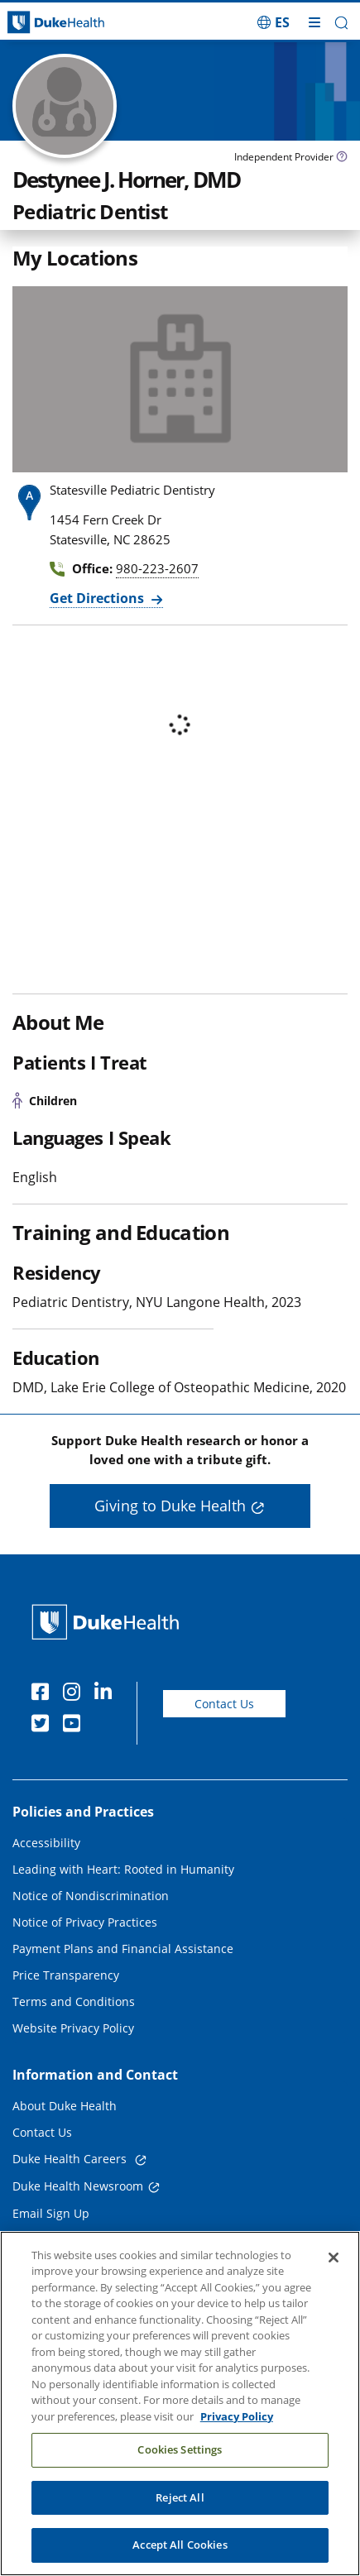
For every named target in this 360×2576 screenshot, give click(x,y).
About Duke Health (64, 2106)
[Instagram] (75, 1694)
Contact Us (224, 1704)
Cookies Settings (179, 2449)
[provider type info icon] (342, 158)
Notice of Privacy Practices (84, 1922)
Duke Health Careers (71, 2159)
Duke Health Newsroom (77, 2186)
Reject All (180, 2497)
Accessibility (46, 1843)
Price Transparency (65, 1975)
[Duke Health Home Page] (108, 1622)
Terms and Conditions (73, 2001)
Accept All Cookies (179, 2544)
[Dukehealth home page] (45, 22)
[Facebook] (43, 1694)
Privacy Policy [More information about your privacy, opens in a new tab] (236, 2416)
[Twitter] (43, 1725)
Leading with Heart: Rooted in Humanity (123, 1869)
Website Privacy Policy (73, 2028)
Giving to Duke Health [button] (170, 1505)
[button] (341, 22)
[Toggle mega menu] (314, 22)
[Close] (333, 2257)
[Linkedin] (106, 1694)
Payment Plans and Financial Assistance (122, 1948)
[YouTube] (75, 1725)
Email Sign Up (50, 2213)
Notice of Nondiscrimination (90, 1895)
